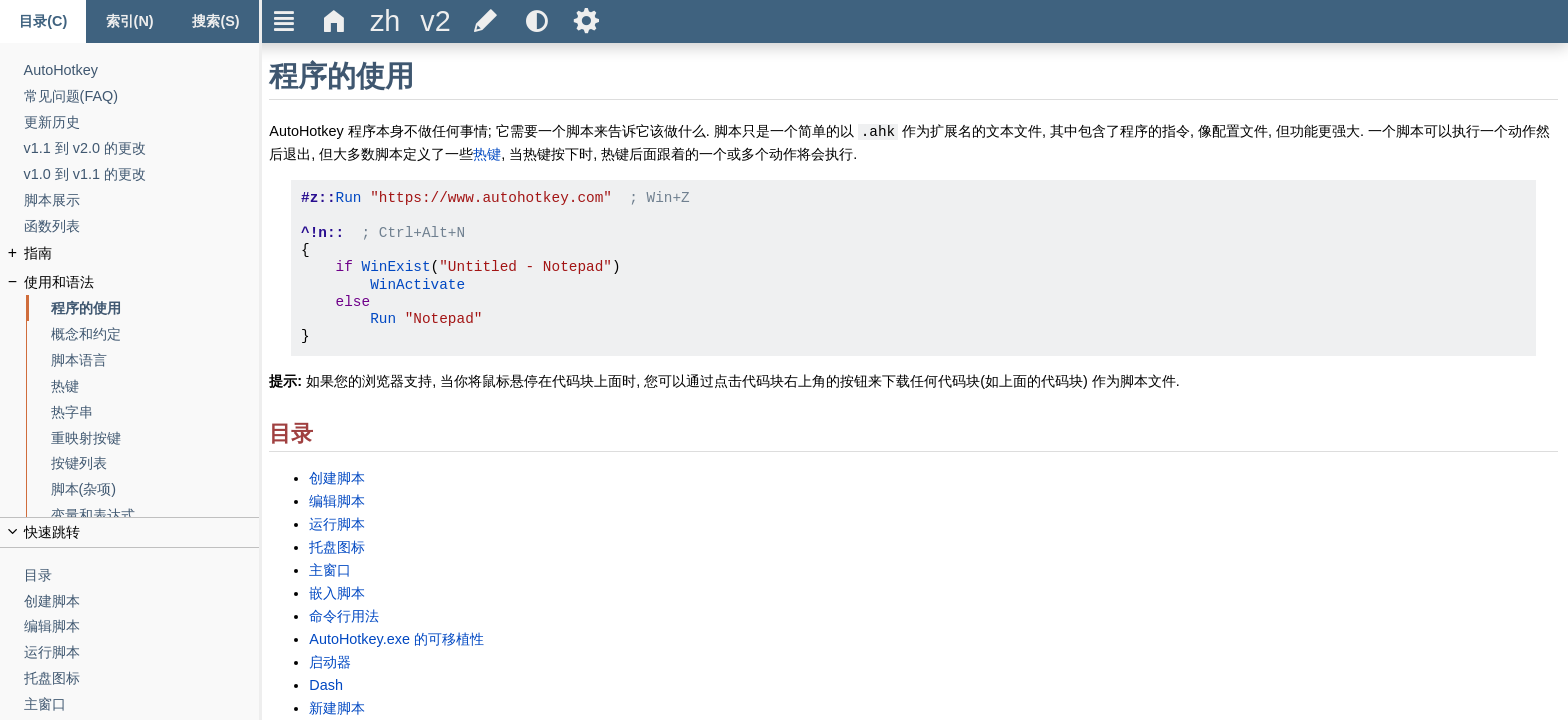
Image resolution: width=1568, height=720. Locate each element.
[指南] (142, 253)
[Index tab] (129, 21)
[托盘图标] (142, 678)
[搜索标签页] (216, 21)
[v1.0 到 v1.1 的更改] (142, 174)
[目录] (142, 575)
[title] (385, 21)
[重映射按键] (155, 438)
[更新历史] (142, 122)
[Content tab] (43, 21)
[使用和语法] (142, 282)
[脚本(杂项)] (155, 489)
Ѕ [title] (586, 21)
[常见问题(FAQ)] (142, 96)
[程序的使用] (155, 308)
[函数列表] (142, 226)
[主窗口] (142, 704)
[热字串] (155, 412)
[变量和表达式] (155, 515)
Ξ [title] (284, 21)
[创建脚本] (142, 601)
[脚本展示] (142, 200)
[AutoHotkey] (142, 70)
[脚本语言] (155, 360)
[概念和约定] (155, 334)
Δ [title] (334, 21)
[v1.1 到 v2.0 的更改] (142, 148)
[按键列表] (155, 463)
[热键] (155, 386)
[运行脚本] (142, 652)
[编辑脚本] (142, 626)
